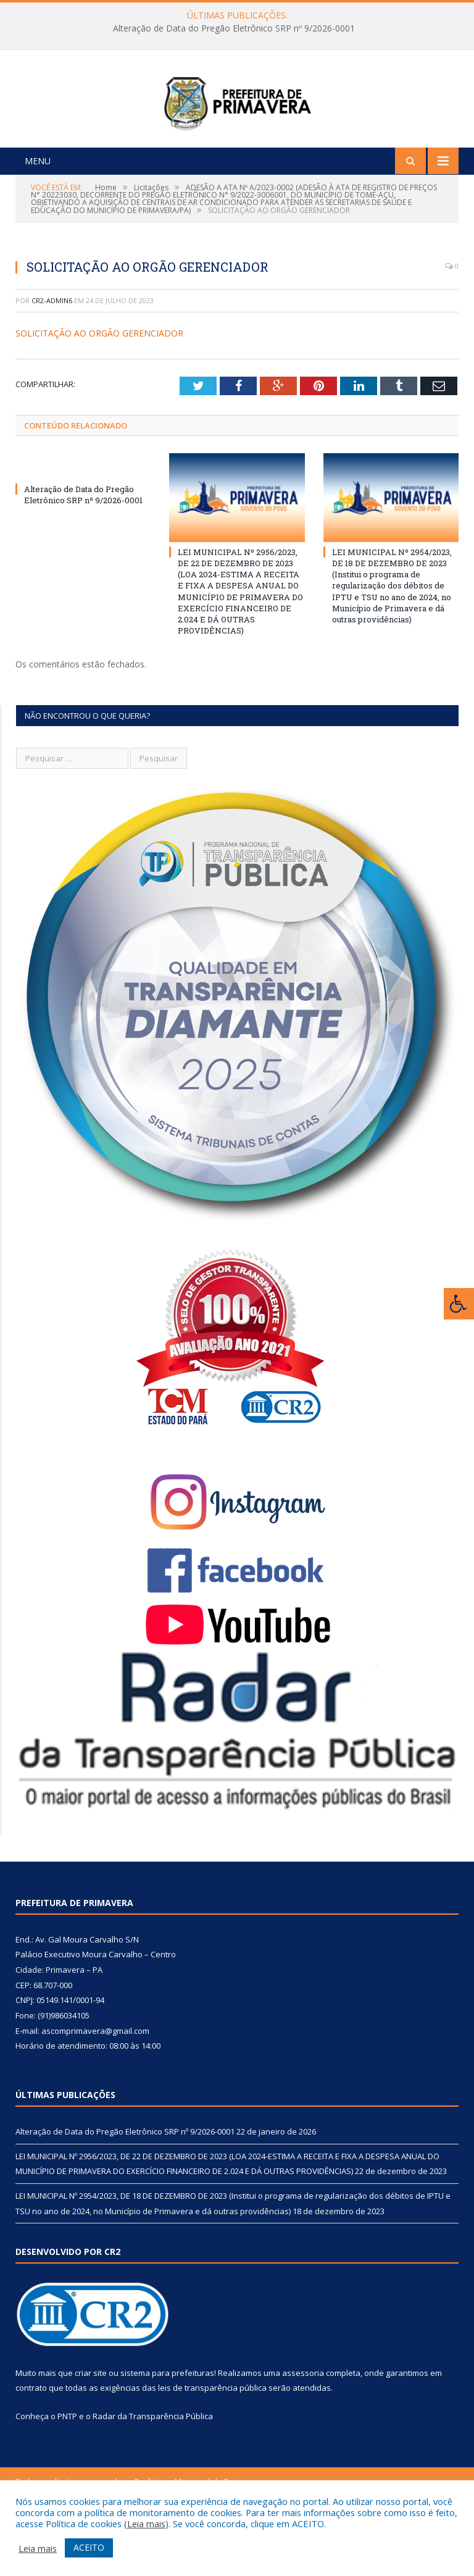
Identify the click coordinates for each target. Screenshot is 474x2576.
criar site (91, 2427)
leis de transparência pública (212, 2442)
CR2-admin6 (51, 354)
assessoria (303, 2427)
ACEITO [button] (88, 2547)
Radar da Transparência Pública (153, 2470)
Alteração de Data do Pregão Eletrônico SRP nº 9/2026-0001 (234, 28)
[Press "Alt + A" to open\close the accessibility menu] (459, 1303)
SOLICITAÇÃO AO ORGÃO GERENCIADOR (99, 388)
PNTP (67, 2470)
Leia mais (146, 2523)
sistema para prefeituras (167, 2427)
